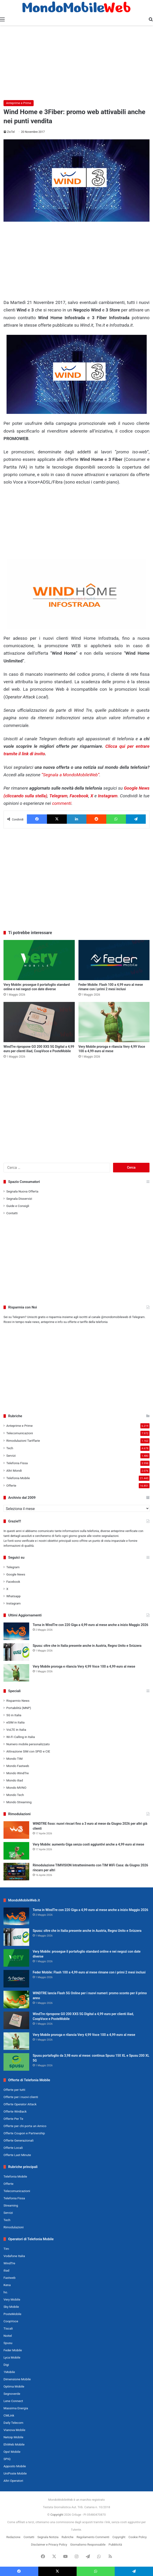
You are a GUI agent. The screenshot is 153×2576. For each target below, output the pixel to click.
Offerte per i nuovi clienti (21, 2097)
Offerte (11, 1485)
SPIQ (7, 2459)
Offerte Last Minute (17, 2155)
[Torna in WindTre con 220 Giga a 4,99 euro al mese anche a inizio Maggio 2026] (16, 1631)
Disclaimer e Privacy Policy (49, 2544)
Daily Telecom (13, 2422)
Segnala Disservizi (19, 1198)
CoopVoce (11, 2321)
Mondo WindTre (17, 1773)
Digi (6, 2364)
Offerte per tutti (14, 2090)
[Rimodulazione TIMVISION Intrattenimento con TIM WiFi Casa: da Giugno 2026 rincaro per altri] (16, 1871)
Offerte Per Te (13, 2119)
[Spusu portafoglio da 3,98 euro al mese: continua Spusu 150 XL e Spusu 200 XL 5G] (16, 2062)
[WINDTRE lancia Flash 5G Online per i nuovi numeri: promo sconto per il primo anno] (16, 1999)
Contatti (12, 1213)
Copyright (57, 2514)
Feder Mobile (13, 2350)
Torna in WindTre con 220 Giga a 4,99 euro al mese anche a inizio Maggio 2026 (90, 1625)
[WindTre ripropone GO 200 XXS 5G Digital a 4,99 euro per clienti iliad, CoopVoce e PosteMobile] (39, 1022)
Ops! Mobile (12, 2451)
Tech (9, 1448)
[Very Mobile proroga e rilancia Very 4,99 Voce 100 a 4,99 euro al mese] (114, 1022)
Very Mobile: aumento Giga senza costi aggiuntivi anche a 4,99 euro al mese (88, 1844)
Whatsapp (13, 1596)
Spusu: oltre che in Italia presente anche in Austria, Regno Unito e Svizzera (87, 1645)
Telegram (58, 795)
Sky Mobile (11, 2307)
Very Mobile (12, 2299)
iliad (6, 2270)
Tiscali (8, 2328)
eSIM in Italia (15, 1722)
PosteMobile (12, 2314)
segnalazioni (109, 1536)
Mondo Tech (15, 1795)
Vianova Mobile (14, 2430)
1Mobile (9, 2372)
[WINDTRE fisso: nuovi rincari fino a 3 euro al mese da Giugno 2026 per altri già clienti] (16, 1830)
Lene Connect (13, 2401)
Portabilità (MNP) (18, 1708)
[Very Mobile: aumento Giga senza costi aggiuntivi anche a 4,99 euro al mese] (16, 1851)
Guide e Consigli (17, 1206)
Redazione (13, 2537)
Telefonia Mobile (18, 1478)
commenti (61, 803)
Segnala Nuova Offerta (22, 1191)
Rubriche (68, 2537)
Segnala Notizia (47, 2537)
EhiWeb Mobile (14, 2444)
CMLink (9, 2415)
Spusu (8, 2343)
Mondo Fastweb (17, 1766)
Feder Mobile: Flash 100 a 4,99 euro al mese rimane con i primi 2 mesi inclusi (89, 1972)
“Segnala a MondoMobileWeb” (70, 774)
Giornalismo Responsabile (88, 2544)
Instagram (107, 795)
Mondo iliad (14, 1780)
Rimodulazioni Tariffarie (23, 1440)
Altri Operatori (13, 2480)
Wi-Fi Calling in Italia (20, 1737)
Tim (6, 2249)
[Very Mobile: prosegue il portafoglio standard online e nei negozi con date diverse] (39, 960)
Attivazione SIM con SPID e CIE (28, 1751)
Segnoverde (12, 2393)
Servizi (11, 1455)
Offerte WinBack (15, 2111)
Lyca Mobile (12, 2357)
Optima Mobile (14, 2386)
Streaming (11, 2205)
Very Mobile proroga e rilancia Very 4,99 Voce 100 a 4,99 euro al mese (84, 1666)
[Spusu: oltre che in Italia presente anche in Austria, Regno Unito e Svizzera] (16, 1652)
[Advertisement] (76, 62)
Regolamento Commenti (93, 2537)
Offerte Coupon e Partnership (24, 2133)
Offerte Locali (13, 2148)
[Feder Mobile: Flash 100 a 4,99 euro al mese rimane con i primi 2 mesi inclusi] (114, 960)
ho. (6, 2292)
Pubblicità (115, 2544)
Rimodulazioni (14, 2227)
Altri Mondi (14, 1470)
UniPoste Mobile (15, 2473)
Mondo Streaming (19, 1802)
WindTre (9, 2263)
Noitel (8, 2336)
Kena (7, 2285)
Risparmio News (17, 1700)
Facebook (79, 795)
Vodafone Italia (14, 2256)
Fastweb (9, 2278)
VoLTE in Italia (16, 1729)
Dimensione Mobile (17, 2379)
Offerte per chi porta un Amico (25, 2126)
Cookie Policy (137, 2537)
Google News (15, 1574)
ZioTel (11, 132)
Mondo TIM (14, 1758)
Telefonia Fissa (17, 1463)
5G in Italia (13, 1715)
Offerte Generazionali (19, 2140)
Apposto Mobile (15, 2466)
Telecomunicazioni (19, 1433)
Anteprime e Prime (18, 103)
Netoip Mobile (13, 2437)
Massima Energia (16, 2408)
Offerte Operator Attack (20, 2104)
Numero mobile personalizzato (28, 1744)
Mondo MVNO (16, 1787)
